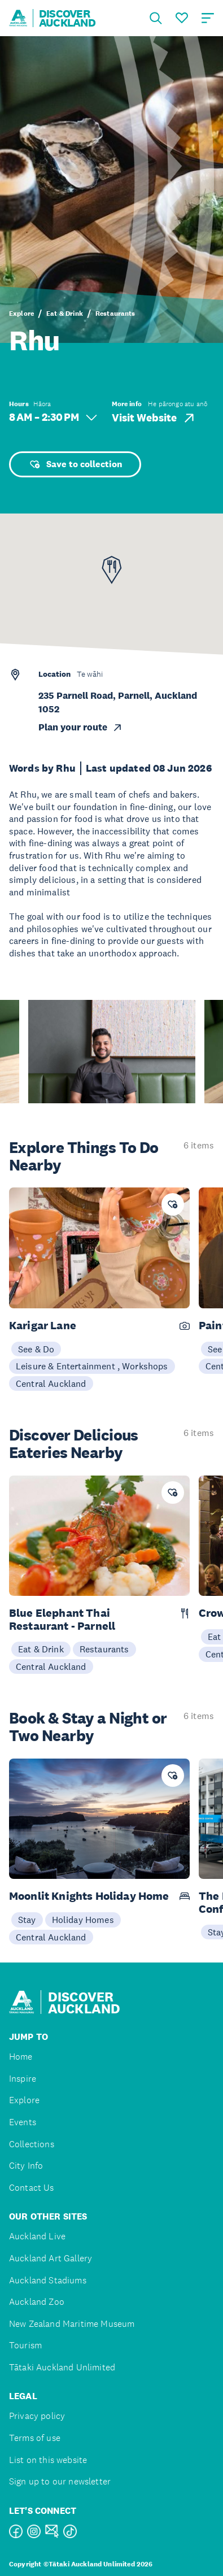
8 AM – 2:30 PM (53, 417)
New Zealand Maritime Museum (71, 2324)
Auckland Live (37, 2236)
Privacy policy (37, 2416)
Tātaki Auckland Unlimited (62, 2367)
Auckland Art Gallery (50, 2258)
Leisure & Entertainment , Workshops (92, 1366)
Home (21, 2056)
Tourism (25, 2345)
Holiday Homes (83, 1919)
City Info (26, 2166)
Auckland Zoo (36, 2302)
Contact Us (31, 2188)
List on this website (48, 2460)
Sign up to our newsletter (60, 2481)
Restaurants (115, 313)
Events (22, 2122)
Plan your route (80, 727)
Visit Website (154, 418)
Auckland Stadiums (47, 2280)
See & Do (36, 1349)
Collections (31, 2144)
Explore (21, 313)
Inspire (22, 2079)
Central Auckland (51, 1383)
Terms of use (34, 2438)
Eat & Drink (64, 313)
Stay (27, 1919)
